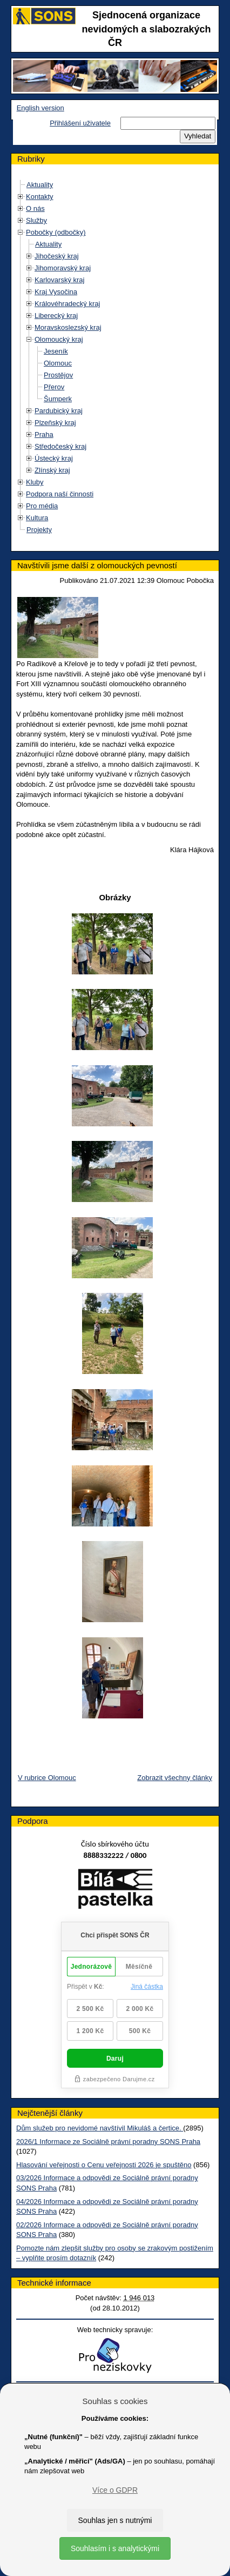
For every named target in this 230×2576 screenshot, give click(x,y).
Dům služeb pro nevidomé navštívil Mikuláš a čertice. (99, 2128)
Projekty (39, 530)
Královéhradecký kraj (67, 304)
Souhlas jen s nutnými (115, 2520)
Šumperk (58, 399)
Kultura (37, 518)
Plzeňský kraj (55, 423)
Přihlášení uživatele (80, 123)
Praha (44, 434)
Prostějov (58, 375)
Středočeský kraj (60, 446)
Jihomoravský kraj (63, 268)
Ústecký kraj (54, 458)
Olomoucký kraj (59, 339)
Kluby (35, 482)
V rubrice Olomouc (47, 1778)
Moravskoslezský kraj (68, 327)
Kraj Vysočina (56, 292)
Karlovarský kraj (59, 280)
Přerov (54, 387)
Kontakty (39, 196)
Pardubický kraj (59, 411)
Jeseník (56, 351)
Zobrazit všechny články (174, 1778)
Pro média (42, 506)
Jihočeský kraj (57, 256)
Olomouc (58, 363)
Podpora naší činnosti (59, 494)
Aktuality (39, 185)
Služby (36, 220)
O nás (35, 208)
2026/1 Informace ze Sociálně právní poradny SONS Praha (108, 2141)
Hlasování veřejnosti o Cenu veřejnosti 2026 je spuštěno (103, 2165)
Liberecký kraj (56, 315)
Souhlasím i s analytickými (115, 2548)
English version (40, 108)
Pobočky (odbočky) (56, 232)
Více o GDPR (115, 2490)
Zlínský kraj (52, 470)
